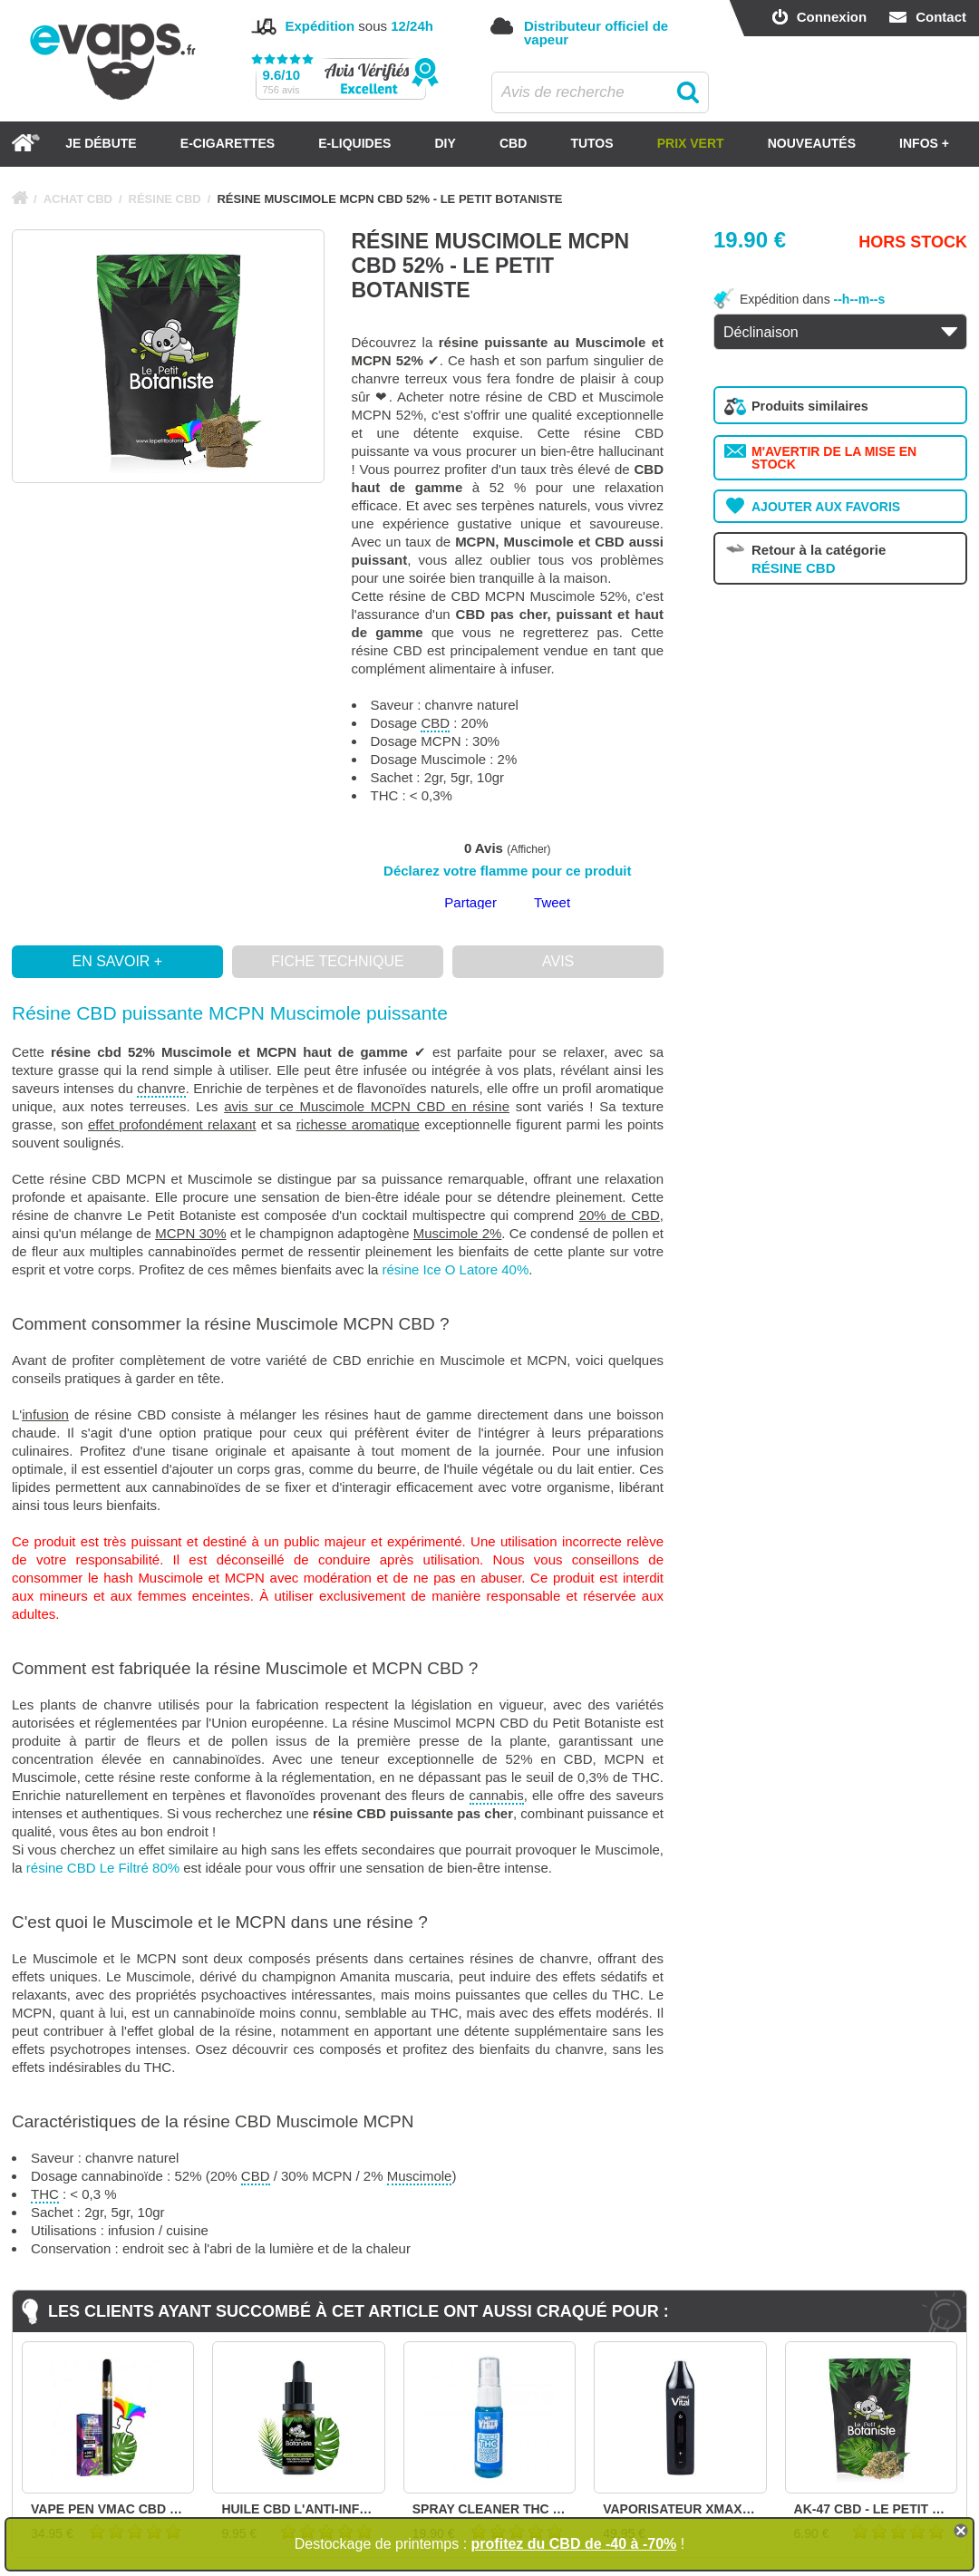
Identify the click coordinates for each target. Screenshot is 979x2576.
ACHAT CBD (78, 199)
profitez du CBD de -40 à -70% (574, 2544)
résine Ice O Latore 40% (456, 1269)
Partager (470, 902)
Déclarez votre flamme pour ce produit (507, 870)
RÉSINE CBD (165, 199)
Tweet (552, 902)
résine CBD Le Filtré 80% (102, 1867)
